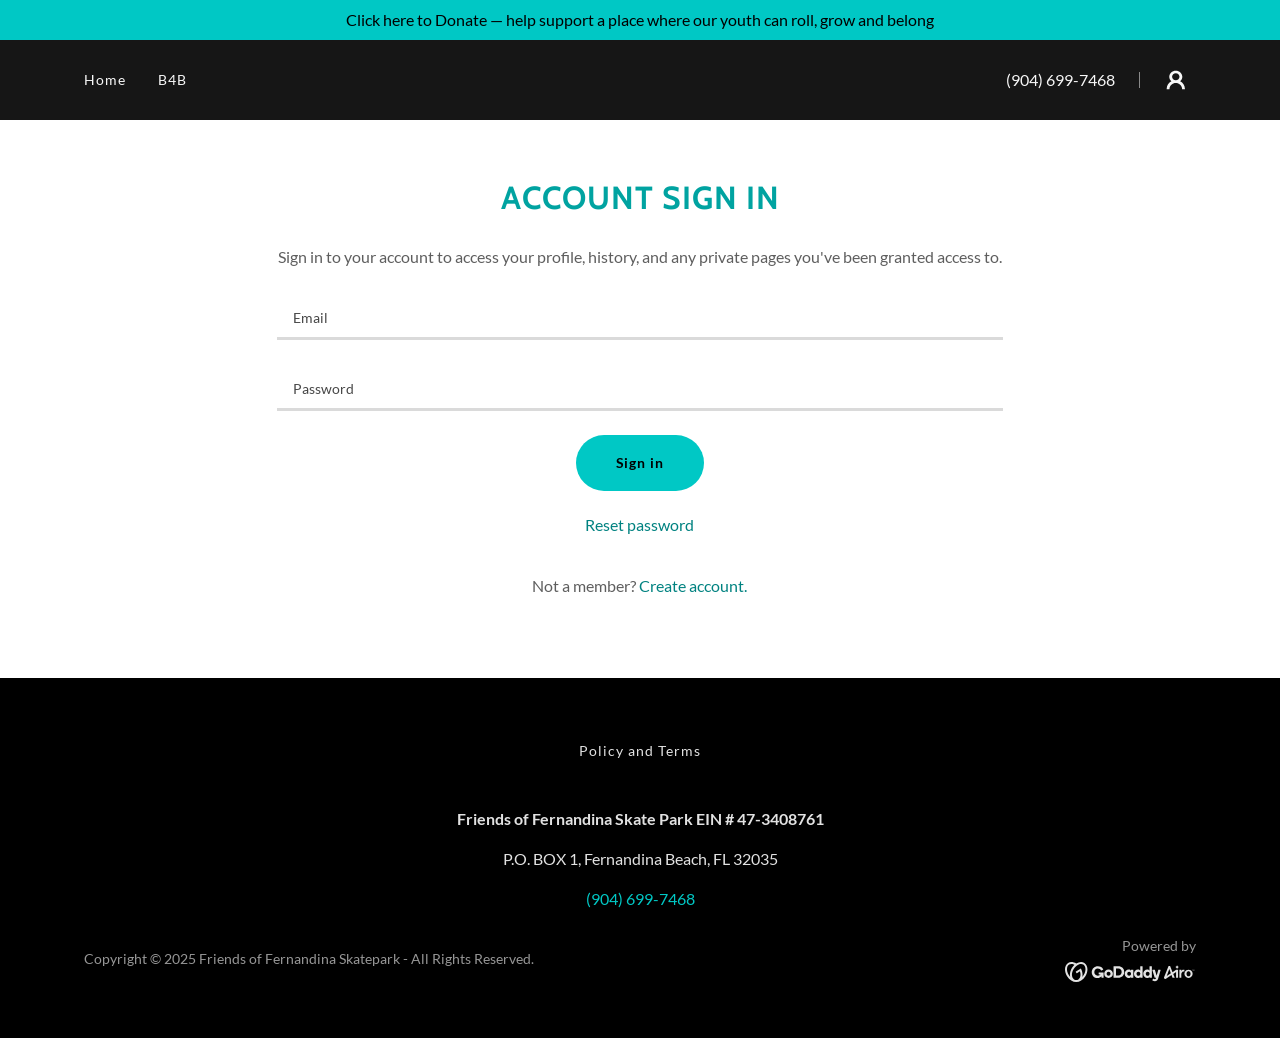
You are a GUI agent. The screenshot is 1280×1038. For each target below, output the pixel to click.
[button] (1176, 80)
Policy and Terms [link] (640, 750)
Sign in (640, 462)
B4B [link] (172, 79)
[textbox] (639, 316)
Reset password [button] (639, 524)
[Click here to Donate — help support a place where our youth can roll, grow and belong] (640, 20)
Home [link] (105, 79)
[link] (1130, 969)
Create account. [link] (693, 585)
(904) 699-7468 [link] (1060, 79)
